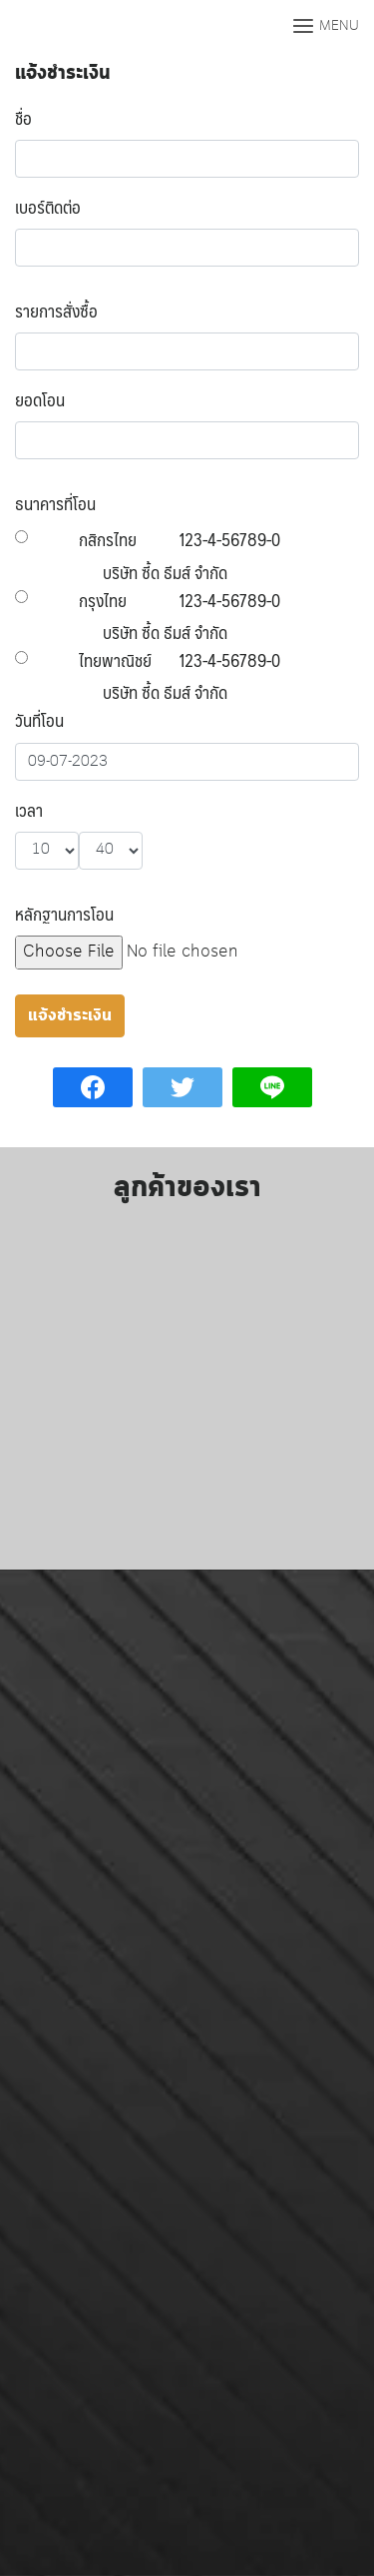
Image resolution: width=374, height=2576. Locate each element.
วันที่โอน (39, 720)
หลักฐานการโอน (64, 914)
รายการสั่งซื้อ (56, 310)
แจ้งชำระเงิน (63, 73)
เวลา (29, 810)
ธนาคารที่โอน (55, 503)
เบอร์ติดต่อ (48, 207)
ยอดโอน (40, 399)
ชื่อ (23, 118)
